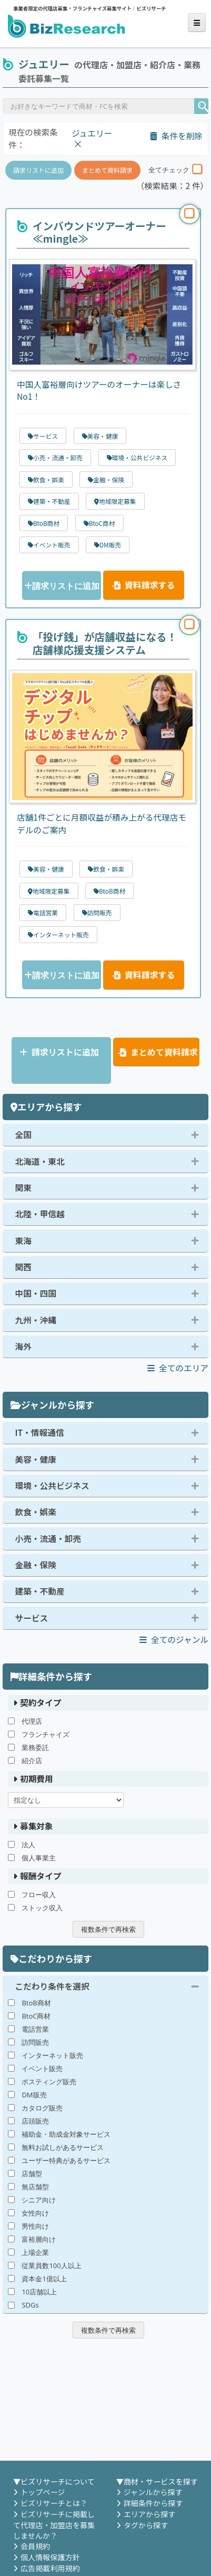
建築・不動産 (40, 1591)
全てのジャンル (173, 1639)
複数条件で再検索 (108, 1929)
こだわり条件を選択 (52, 1986)
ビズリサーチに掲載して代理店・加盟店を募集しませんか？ (54, 2525)
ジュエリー (92, 133)
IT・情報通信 (39, 1432)
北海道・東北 (40, 1161)
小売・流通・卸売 (48, 1539)
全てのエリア (177, 1368)
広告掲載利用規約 (50, 2568)
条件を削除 (176, 136)
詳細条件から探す (153, 2503)
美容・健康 (35, 1459)
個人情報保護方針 (50, 2557)
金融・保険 (35, 1565)
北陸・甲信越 (40, 1214)
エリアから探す (150, 2514)
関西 (23, 1267)
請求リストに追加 (38, 169)
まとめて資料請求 (107, 169)
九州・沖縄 (35, 1320)
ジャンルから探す (153, 2492)
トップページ (43, 2492)
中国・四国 (35, 1293)
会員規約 (35, 2546)
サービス (31, 1618)
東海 (23, 1241)
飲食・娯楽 (35, 1512)
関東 (23, 1188)
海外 (23, 1346)
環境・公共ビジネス (52, 1486)
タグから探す (146, 2525)
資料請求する (143, 584)
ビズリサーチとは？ (54, 2503)
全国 (23, 1135)
